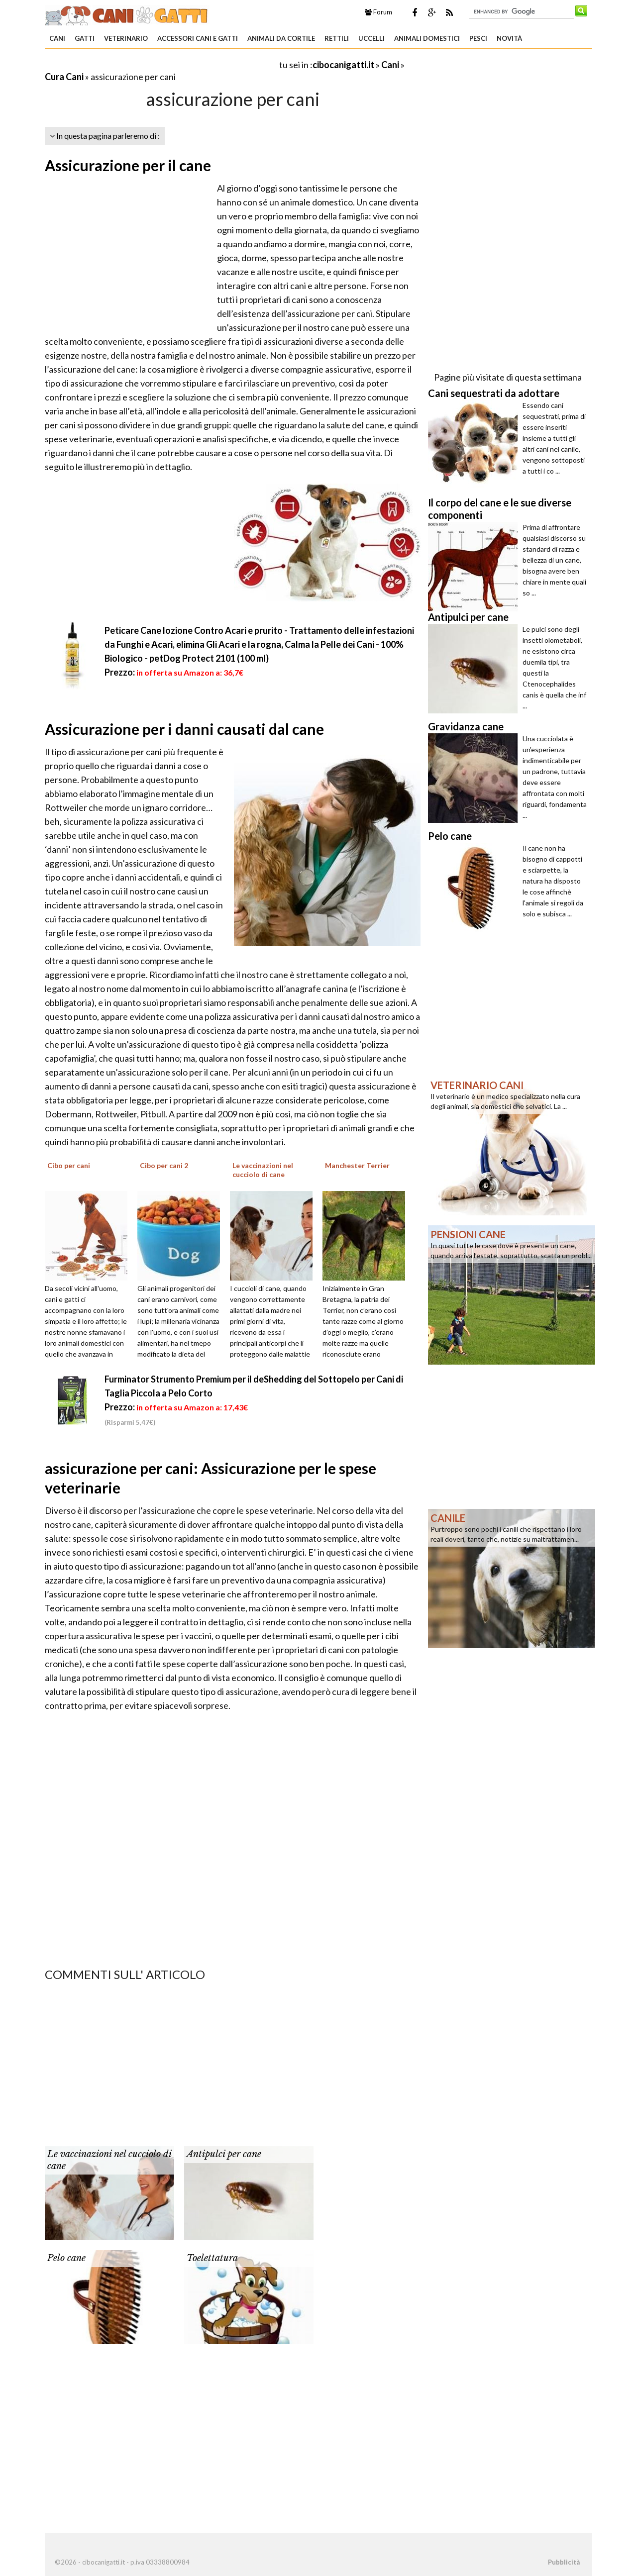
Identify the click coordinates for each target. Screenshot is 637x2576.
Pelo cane (66, 2258)
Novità (509, 38)
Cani (57, 38)
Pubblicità (564, 2562)
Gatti (85, 38)
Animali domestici (427, 38)
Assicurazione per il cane (128, 165)
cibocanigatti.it (343, 64)
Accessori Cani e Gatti (197, 38)
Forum (378, 12)
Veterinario (126, 38)
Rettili (336, 38)
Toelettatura (212, 2258)
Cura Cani (64, 76)
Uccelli (371, 38)
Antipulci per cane (224, 2154)
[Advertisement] (161, 64)
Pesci (478, 38)
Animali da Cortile (281, 38)
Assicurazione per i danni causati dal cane (184, 729)
